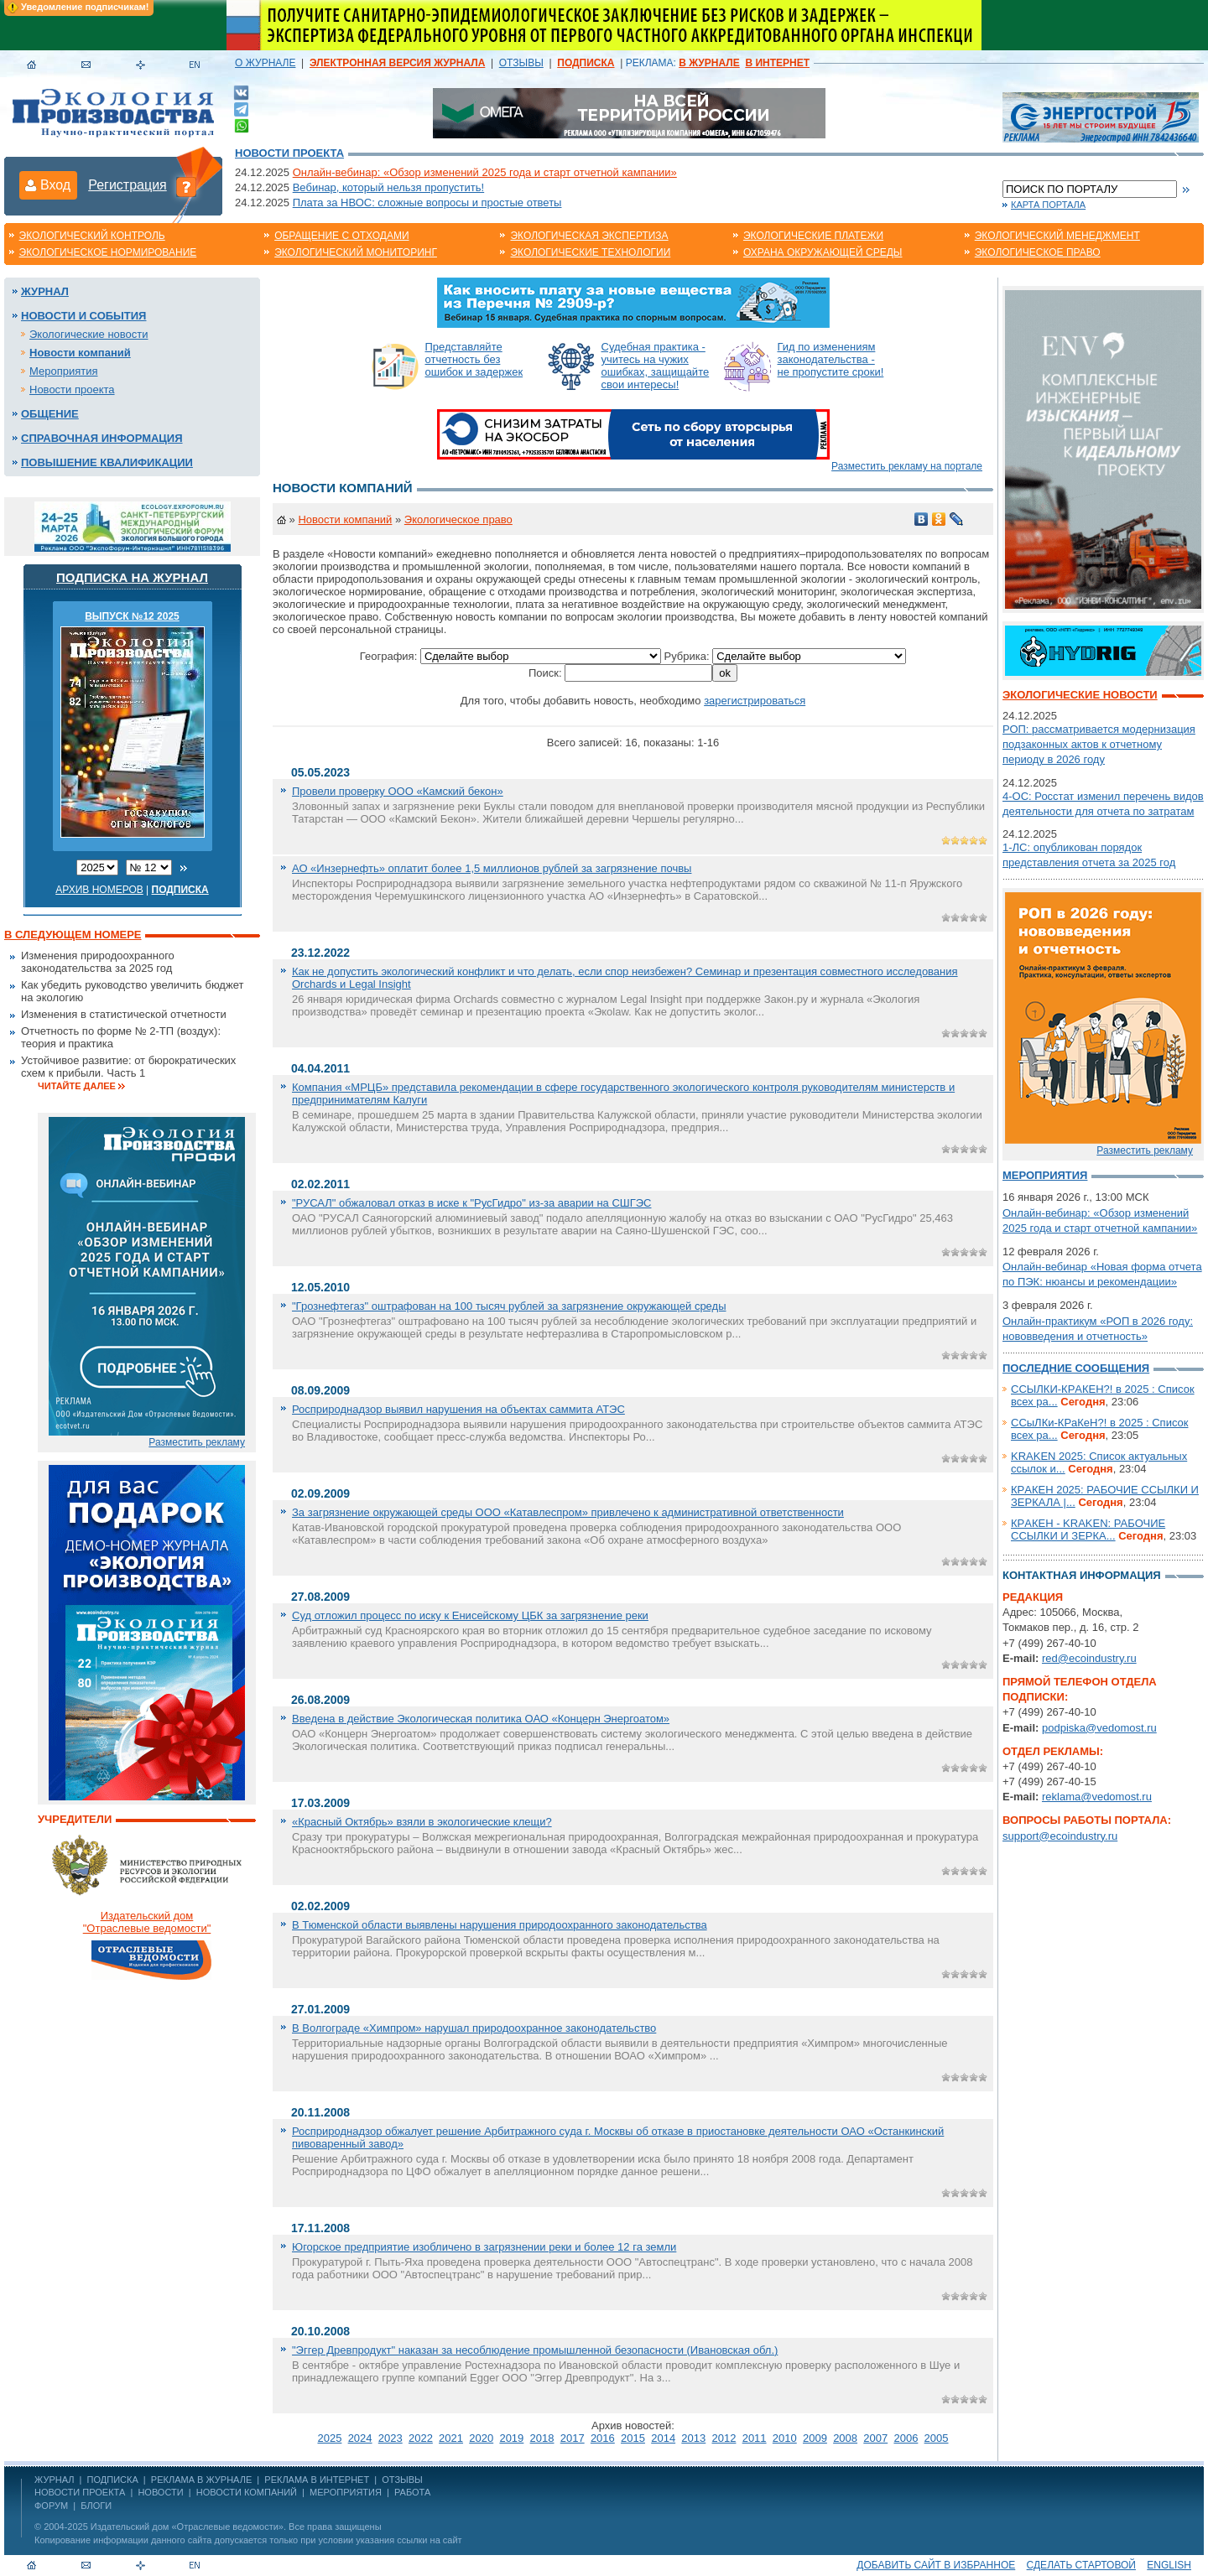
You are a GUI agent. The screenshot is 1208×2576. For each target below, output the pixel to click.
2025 (329, 2438)
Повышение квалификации (107, 462)
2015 (633, 2438)
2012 (724, 2438)
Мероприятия (63, 371)
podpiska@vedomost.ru (1099, 1728)
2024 (360, 2438)
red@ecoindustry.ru (1089, 1658)
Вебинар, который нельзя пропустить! (388, 187)
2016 (603, 2438)
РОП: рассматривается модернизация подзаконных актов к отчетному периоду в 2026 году (1098, 744)
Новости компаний (80, 352)
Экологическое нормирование (108, 252)
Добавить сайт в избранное (936, 2565)
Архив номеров (99, 890)
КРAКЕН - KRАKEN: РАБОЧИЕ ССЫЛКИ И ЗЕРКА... (1088, 1529)
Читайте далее (77, 1086)
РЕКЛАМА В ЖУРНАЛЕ (201, 2480)
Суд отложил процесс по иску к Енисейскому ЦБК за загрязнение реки (470, 1615)
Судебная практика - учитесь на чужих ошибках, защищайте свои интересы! (655, 365)
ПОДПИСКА (112, 2480)
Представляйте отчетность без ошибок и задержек (474, 359)
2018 (542, 2438)
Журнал (45, 291)
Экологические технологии (590, 252)
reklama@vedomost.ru (1097, 1796)
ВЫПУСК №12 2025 (132, 616)
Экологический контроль (92, 236)
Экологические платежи (813, 236)
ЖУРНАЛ (54, 2480)
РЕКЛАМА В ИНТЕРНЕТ (316, 2480)
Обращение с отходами (341, 236)
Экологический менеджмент (1057, 236)
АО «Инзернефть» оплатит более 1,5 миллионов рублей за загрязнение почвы (491, 868)
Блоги (96, 2506)
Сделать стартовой (1081, 2565)
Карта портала (1048, 205)
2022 (421, 2438)
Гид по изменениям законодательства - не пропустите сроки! (831, 359)
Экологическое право (1038, 252)
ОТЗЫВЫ (521, 63)
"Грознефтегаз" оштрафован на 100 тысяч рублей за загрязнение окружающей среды (509, 1306)
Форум (51, 2506)
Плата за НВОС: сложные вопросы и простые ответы (427, 202)
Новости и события (83, 315)
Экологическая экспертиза (589, 236)
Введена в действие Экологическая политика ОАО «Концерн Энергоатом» (480, 1718)
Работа (412, 2492)
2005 (936, 2438)
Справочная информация (102, 438)
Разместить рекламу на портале (906, 466)
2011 (754, 2438)
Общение (50, 414)
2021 (451, 2438)
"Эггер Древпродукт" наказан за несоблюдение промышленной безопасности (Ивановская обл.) (535, 2350)
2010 (785, 2438)
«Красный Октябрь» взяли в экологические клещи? (422, 1821)
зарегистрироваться (754, 700)
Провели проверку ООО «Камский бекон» (397, 791)
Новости (160, 2492)
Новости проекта (289, 153)
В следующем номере (72, 934)
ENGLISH (1169, 2565)
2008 (845, 2438)
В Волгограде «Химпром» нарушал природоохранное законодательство (474, 2028)
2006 (905, 2438)
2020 (481, 2438)
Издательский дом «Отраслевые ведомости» (187, 2526)
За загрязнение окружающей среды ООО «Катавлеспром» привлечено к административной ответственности (568, 1512)
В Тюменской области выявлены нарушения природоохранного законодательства (499, 1925)
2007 (875, 2438)
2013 (693, 2438)
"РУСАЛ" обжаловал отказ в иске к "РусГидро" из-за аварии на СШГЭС (471, 1203)
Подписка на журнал (132, 577)
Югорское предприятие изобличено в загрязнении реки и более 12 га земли (484, 2247)
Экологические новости (88, 334)
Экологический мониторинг (355, 252)
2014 (663, 2438)
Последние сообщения (1075, 1368)
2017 (572, 2438)
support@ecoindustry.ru (1059, 1836)
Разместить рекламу (196, 1442)
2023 (390, 2438)
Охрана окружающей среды (823, 252)
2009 (815, 2438)
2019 (511, 2438)
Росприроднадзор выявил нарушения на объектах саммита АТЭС (458, 1409)
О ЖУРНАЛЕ (265, 63)
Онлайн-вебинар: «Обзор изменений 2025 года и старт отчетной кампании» (485, 172)
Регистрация (127, 185)
